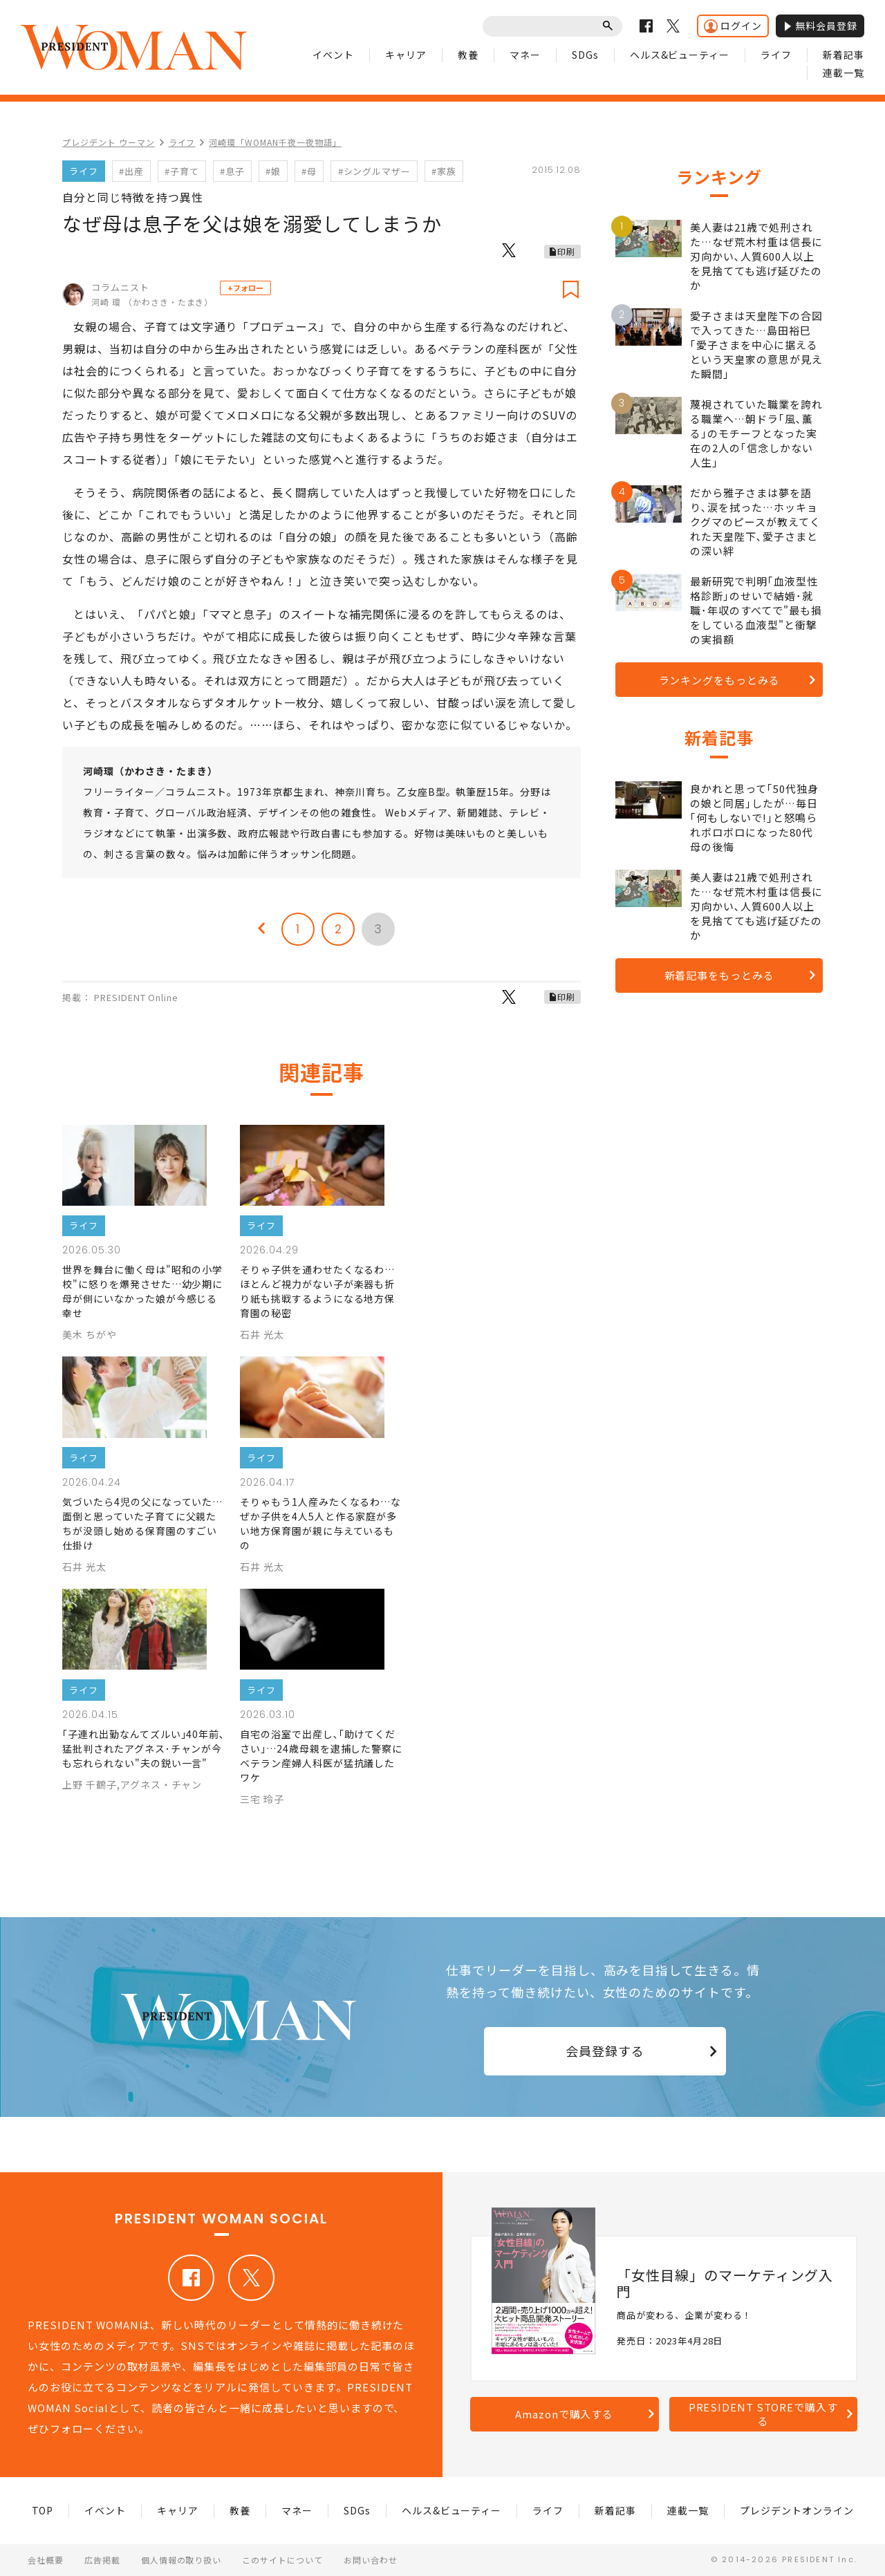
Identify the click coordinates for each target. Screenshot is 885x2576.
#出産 (131, 171)
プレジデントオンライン (797, 2510)
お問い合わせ (371, 2560)
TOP (43, 2510)
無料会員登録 (820, 25)
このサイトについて (282, 2560)
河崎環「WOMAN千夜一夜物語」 (275, 142)
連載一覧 (843, 73)
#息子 (232, 171)
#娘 (273, 171)
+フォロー (245, 287)
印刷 (566, 251)
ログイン (733, 26)
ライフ (776, 55)
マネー (525, 55)
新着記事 (843, 55)
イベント (333, 55)
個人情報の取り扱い (181, 2560)
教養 (468, 55)
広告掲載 (102, 2560)
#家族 (443, 171)
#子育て (182, 171)
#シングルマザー (374, 171)
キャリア (406, 55)
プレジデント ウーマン (108, 142)
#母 (309, 171)
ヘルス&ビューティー (680, 55)
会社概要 (46, 2560)
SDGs (585, 55)
